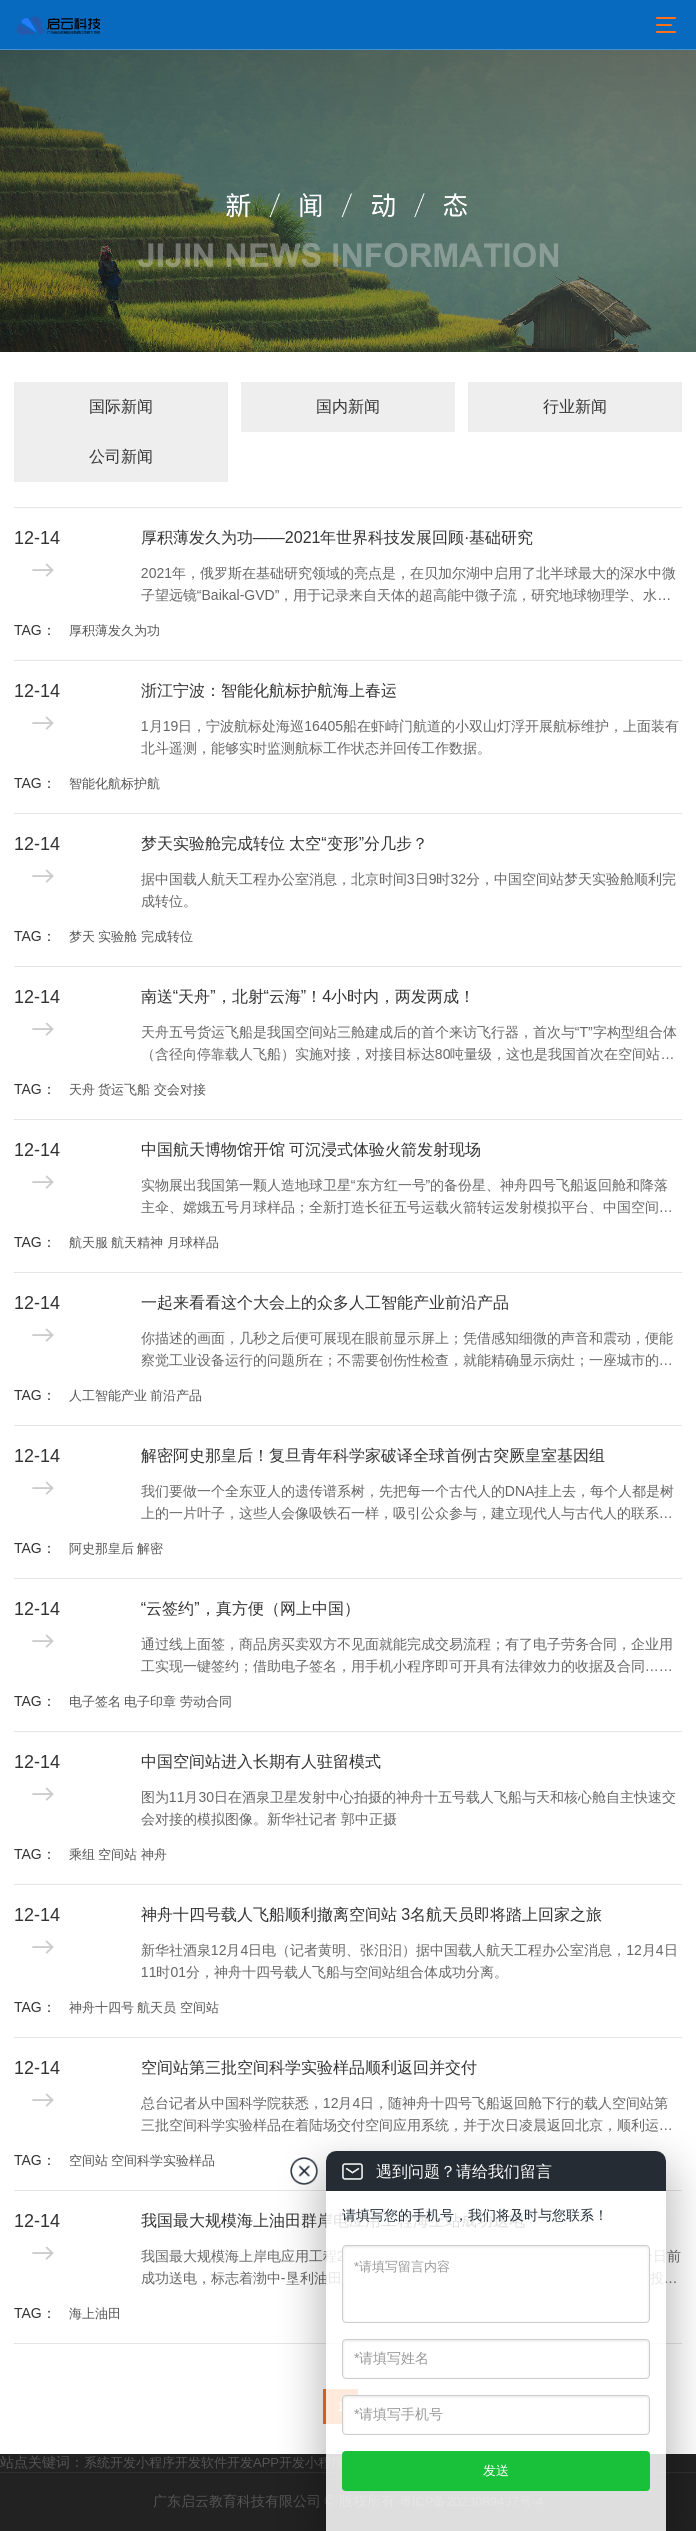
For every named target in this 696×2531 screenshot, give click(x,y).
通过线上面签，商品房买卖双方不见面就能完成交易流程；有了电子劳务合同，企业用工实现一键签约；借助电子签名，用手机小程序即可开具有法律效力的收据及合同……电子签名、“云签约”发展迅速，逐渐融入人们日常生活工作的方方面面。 (407, 1657)
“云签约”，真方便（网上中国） (250, 1608)
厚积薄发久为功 (114, 630)
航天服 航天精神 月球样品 (144, 1242)
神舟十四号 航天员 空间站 (144, 2007)
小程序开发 (168, 2462)
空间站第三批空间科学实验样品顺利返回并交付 (309, 2067)
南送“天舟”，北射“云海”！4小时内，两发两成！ (308, 996)
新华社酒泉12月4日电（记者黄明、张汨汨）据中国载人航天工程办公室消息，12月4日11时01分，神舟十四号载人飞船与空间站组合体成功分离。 (409, 1961)
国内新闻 (348, 406)
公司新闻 (121, 456)
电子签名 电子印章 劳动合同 (150, 1701)
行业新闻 (575, 406)
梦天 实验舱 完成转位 (131, 936)
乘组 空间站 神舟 (118, 1854)
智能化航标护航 (114, 783)
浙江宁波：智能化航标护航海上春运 (269, 690)
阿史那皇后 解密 (116, 1548)
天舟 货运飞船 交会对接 (137, 1089)
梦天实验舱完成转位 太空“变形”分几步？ (284, 843)
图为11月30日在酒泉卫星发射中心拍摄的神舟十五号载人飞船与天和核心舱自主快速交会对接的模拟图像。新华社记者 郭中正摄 (408, 1808)
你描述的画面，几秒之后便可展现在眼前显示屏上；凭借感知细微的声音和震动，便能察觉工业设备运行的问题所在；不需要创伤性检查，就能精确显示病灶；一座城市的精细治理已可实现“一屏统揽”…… (407, 1351)
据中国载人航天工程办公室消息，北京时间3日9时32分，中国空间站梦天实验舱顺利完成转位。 (408, 890)
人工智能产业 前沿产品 (136, 1395)
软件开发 (227, 2462)
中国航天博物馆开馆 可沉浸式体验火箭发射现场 (311, 1149)
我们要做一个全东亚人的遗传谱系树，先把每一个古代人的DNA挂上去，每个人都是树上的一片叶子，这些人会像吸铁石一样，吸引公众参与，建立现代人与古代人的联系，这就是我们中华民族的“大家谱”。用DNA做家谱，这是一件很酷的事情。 (408, 1504)
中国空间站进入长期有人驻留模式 (261, 1761)
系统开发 (110, 2462)
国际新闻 (121, 406)
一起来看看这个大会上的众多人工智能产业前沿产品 (325, 1302)
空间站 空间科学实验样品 (142, 2160)
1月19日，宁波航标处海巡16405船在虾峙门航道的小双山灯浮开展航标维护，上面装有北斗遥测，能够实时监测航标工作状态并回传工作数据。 (410, 737)
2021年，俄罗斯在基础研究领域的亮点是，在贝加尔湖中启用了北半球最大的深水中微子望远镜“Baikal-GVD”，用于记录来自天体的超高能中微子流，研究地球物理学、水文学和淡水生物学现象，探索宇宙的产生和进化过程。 (408, 586)
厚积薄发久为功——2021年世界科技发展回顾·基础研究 (337, 537)
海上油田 (95, 2313)
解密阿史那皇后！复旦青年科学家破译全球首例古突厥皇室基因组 (373, 1455)
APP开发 (279, 2462)
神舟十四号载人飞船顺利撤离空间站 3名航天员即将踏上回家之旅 (371, 1914)
